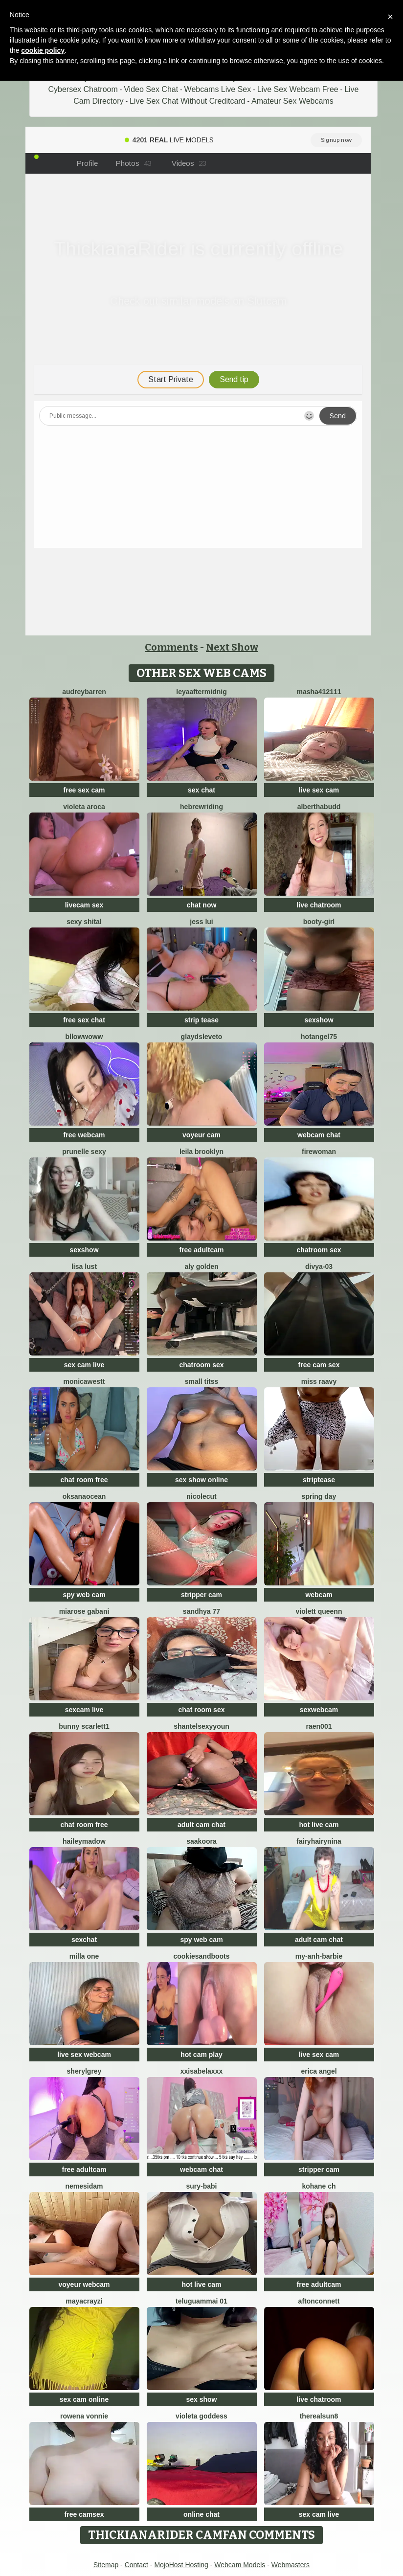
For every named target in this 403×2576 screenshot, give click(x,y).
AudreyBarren (84, 692)
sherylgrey (84, 2071)
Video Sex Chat (151, 89)
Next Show (232, 647)
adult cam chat (201, 1825)
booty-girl (319, 922)
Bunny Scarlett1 (84, 1726)
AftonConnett (319, 2301)
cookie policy (43, 50)
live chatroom (318, 905)
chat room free (84, 1480)
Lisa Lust (84, 1266)
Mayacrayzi (84, 2301)
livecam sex (84, 905)
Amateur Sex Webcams (292, 101)
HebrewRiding (201, 807)
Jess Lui (201, 922)
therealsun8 (319, 2416)
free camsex (84, 2514)
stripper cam (201, 1595)
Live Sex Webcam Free (297, 89)
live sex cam (319, 790)
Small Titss (201, 1381)
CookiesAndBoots (201, 1956)
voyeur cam (201, 1135)
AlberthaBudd (319, 807)
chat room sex (202, 1710)
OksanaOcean (84, 1496)
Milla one (84, 1956)
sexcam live (84, 1710)
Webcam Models (239, 2565)
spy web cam (84, 1595)
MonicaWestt (84, 1381)
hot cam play (201, 2054)
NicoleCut (201, 1496)
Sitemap (105, 2565)
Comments (171, 647)
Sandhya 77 (201, 1611)
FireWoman (319, 1151)
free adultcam (201, 1250)
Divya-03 (319, 1266)
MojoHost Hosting (181, 2565)
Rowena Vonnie (84, 2416)
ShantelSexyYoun (201, 1726)
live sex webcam (84, 2054)
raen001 (319, 1726)
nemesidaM (84, 2186)
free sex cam (84, 790)
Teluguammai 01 (201, 2301)
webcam (318, 1595)
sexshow (318, 1020)
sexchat (84, 1939)
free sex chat (84, 1020)
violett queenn (319, 1611)
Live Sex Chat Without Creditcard (188, 101)
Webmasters (290, 2565)
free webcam (84, 1135)
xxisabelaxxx (201, 2071)
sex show (201, 2399)
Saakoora (201, 1841)
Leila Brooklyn (201, 1151)
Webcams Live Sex (217, 89)
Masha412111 (318, 692)
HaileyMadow (84, 1841)
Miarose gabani (84, 1611)
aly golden (201, 1266)
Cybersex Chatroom (83, 89)
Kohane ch (319, 2186)
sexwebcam (319, 1710)
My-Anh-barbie (318, 1956)
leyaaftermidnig (201, 692)
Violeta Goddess (201, 2416)
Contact (136, 2565)
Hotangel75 (319, 1036)
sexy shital (84, 922)
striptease (319, 1480)
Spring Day (319, 1496)
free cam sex (319, 1365)
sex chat (201, 790)
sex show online (201, 1480)
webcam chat (318, 1135)
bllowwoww (84, 1036)
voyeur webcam (84, 2284)
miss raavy (318, 1381)
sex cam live (84, 1365)
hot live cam (319, 1825)
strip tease (201, 1020)
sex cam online (84, 2399)
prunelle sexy (84, 1151)
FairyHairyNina (318, 1841)
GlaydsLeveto (202, 1036)
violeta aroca (84, 807)
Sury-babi (201, 2186)
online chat (201, 2514)
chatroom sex (318, 1250)
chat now (202, 905)
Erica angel (318, 2071)
